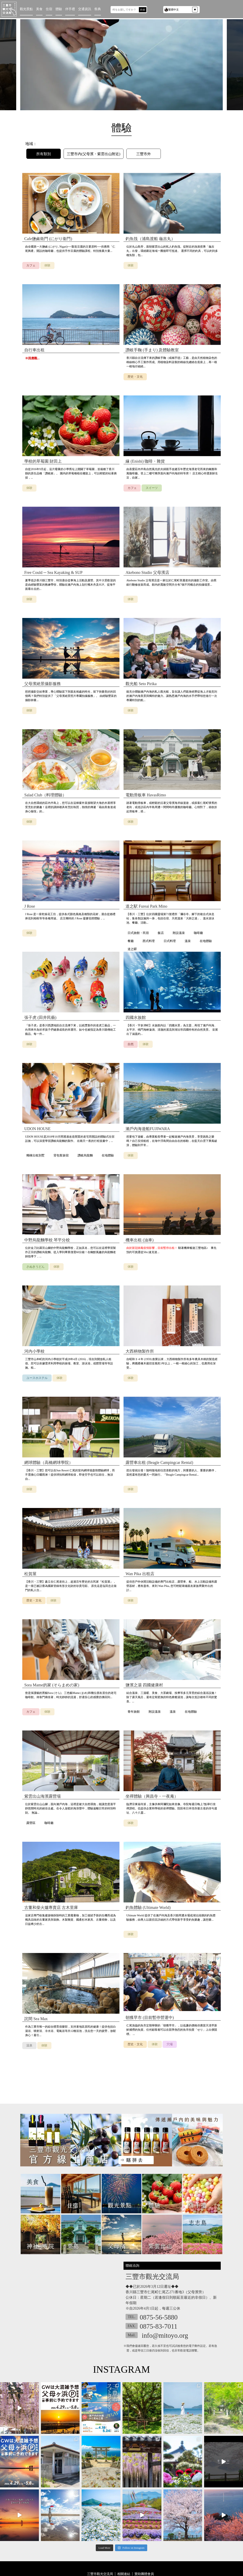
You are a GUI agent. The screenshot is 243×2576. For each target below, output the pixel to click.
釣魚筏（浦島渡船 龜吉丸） (150, 238)
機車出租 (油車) (139, 1240)
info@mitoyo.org (165, 2335)
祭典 (97, 9)
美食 (39, 9)
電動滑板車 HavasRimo (146, 795)
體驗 (58, 9)
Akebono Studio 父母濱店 (147, 572)
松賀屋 (30, 1573)
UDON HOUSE (37, 1128)
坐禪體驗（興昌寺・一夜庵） (152, 1796)
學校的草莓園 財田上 (43, 461)
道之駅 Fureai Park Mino (146, 906)
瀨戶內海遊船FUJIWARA (148, 1128)
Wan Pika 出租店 (140, 1573)
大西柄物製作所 (140, 1351)
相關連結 (123, 2551)
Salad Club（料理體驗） (45, 795)
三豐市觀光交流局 (100, 2551)
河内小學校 (34, 1351)
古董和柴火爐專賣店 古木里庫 (51, 1907)
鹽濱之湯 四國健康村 (144, 1685)
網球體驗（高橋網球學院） (48, 1462)
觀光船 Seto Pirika (141, 683)
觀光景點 (26, 9)
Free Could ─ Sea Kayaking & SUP (53, 572)
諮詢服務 (166, 2558)
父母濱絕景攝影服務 (42, 683)
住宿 (49, 9)
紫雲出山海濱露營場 (42, 1796)
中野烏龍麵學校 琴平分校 (47, 1240)
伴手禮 (70, 9)
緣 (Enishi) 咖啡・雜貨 (145, 461)
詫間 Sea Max (36, 2019)
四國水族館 (136, 1017)
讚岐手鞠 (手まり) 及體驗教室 (152, 350)
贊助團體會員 (144, 2551)
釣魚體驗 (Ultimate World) (148, 1907)
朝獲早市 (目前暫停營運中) (150, 2017)
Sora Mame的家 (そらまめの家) (51, 1685)
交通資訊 (84, 9)
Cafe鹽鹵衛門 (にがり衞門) (48, 238)
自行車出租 (34, 350)
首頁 (71, 2558)
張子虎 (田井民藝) (40, 1017)
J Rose (29, 906)
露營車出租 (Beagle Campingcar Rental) (159, 1462)
